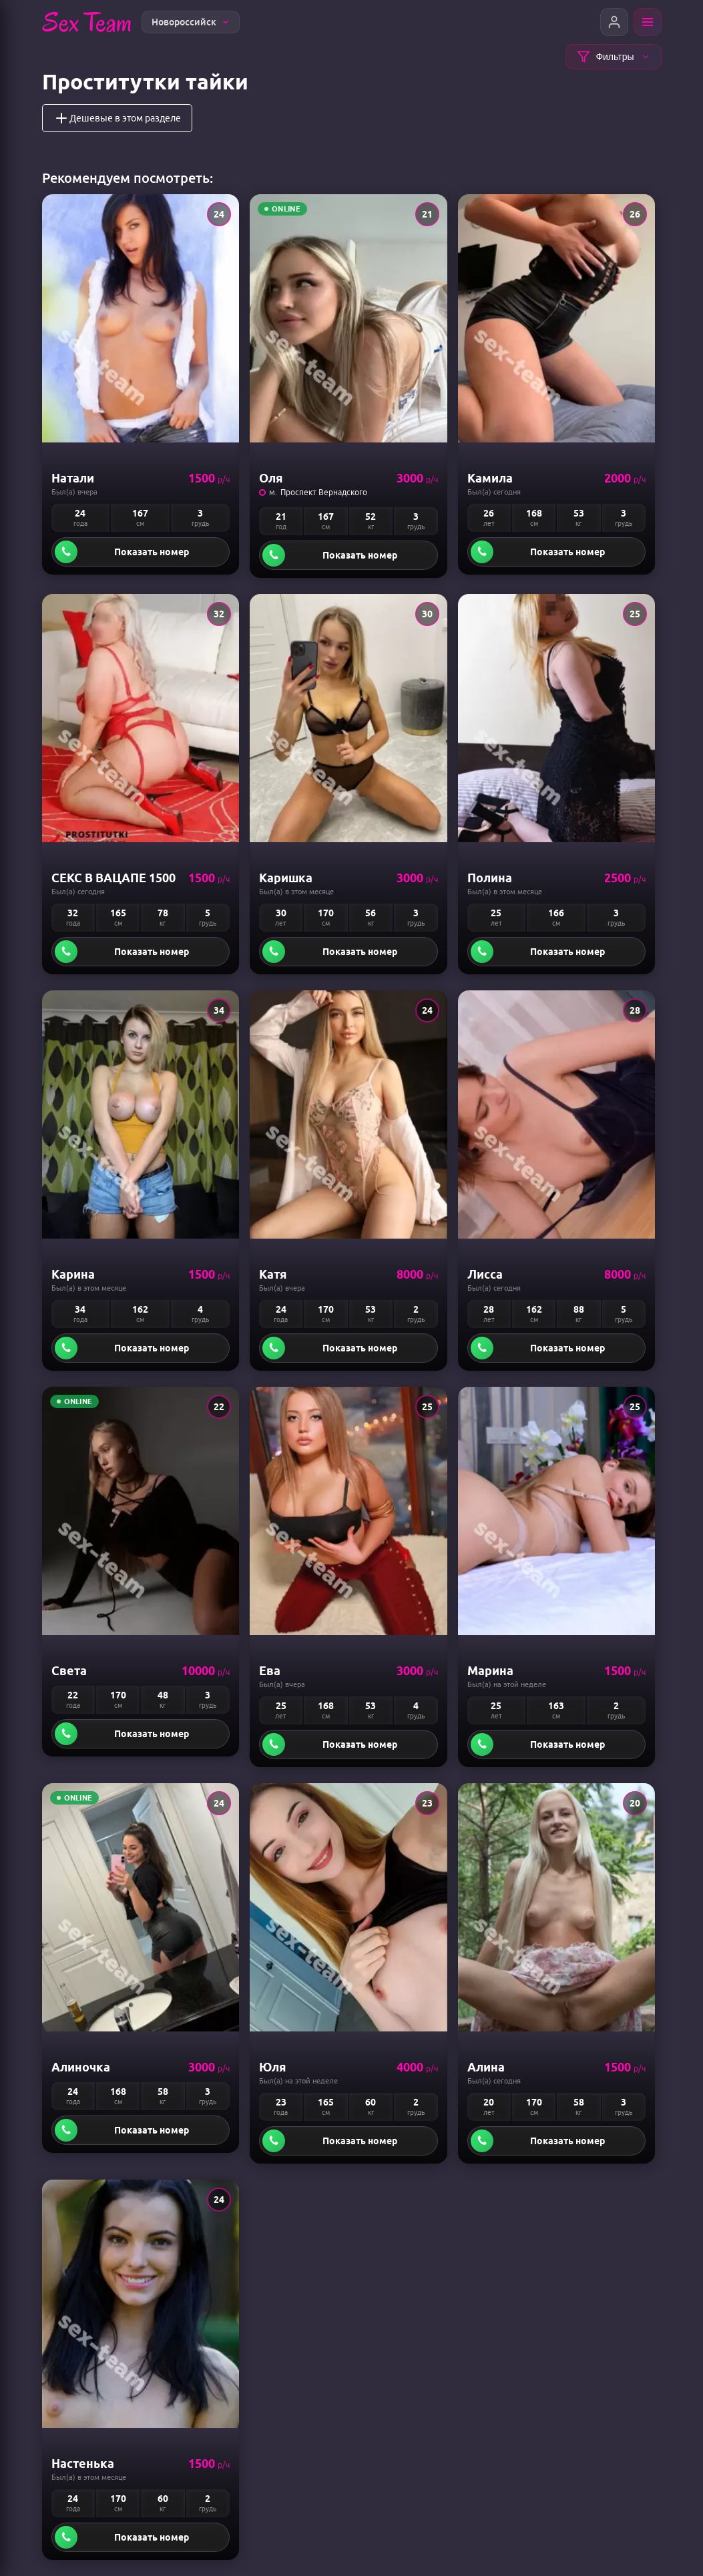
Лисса (485, 1274)
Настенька (82, 2463)
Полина (489, 877)
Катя (273, 1274)
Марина (490, 1670)
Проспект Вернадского (323, 492)
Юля (272, 2066)
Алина (486, 2066)
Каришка (285, 877)
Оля (271, 478)
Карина (73, 1274)
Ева (269, 1670)
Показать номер (151, 552)
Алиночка (80, 2066)
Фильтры (613, 56)
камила (490, 478)
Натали (72, 478)
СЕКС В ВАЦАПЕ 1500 (113, 877)
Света (69, 1670)
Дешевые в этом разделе (117, 118)
